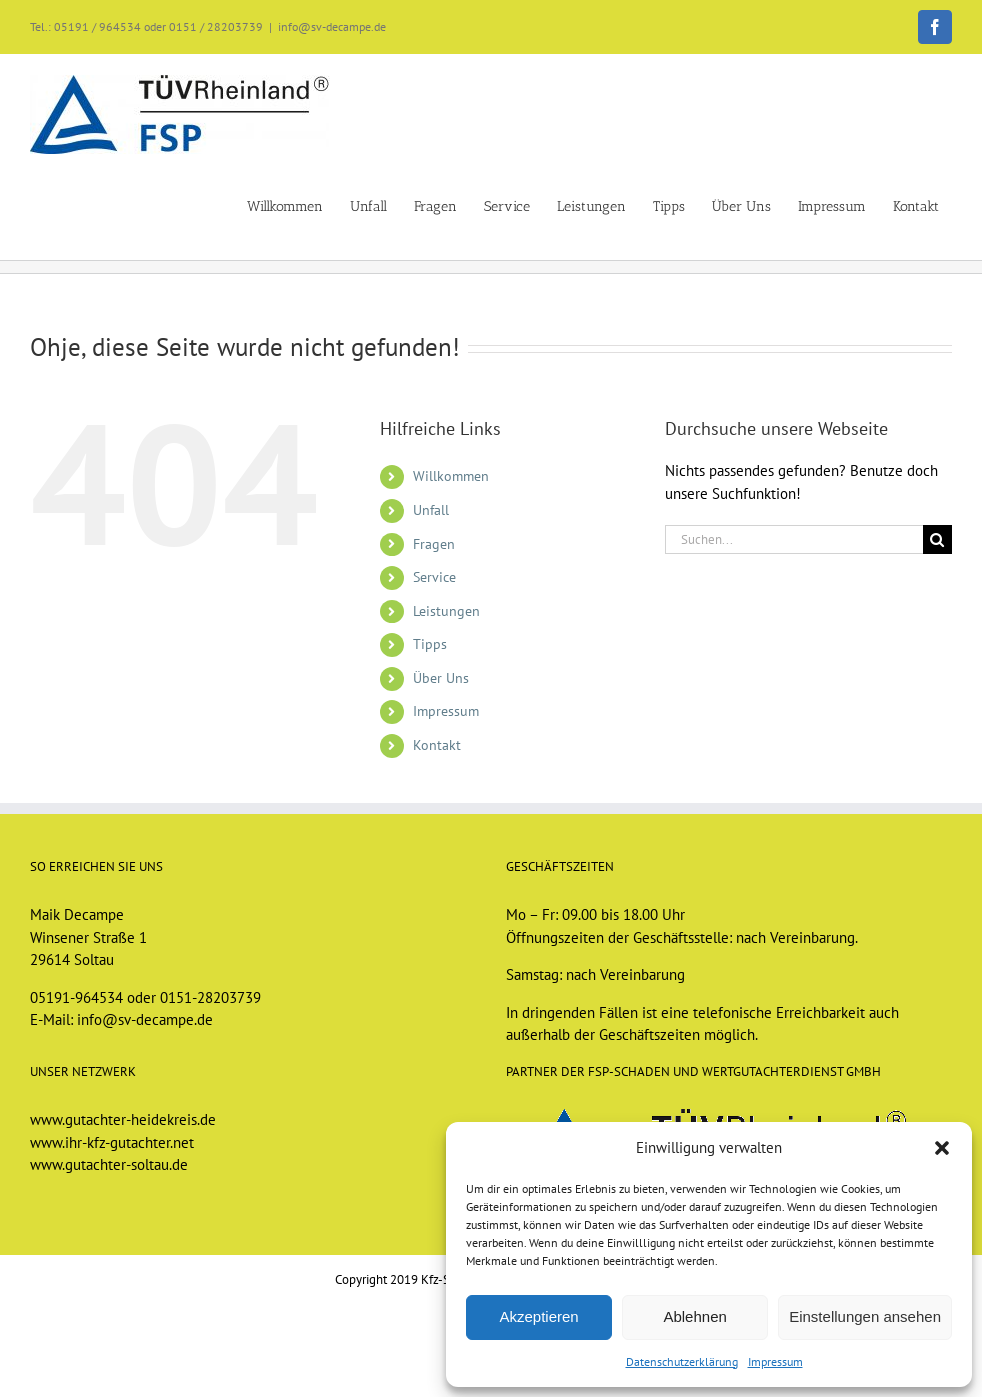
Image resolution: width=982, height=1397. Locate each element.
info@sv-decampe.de (332, 26)
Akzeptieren (538, 1316)
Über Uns (441, 678)
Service (434, 577)
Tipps (430, 644)
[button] (942, 1148)
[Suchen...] (794, 539)
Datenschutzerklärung (682, 1361)
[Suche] (937, 539)
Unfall (431, 510)
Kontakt (437, 745)
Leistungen (446, 611)
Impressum (775, 1361)
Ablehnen (694, 1316)
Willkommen (451, 476)
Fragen (434, 544)
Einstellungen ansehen (865, 1316)
